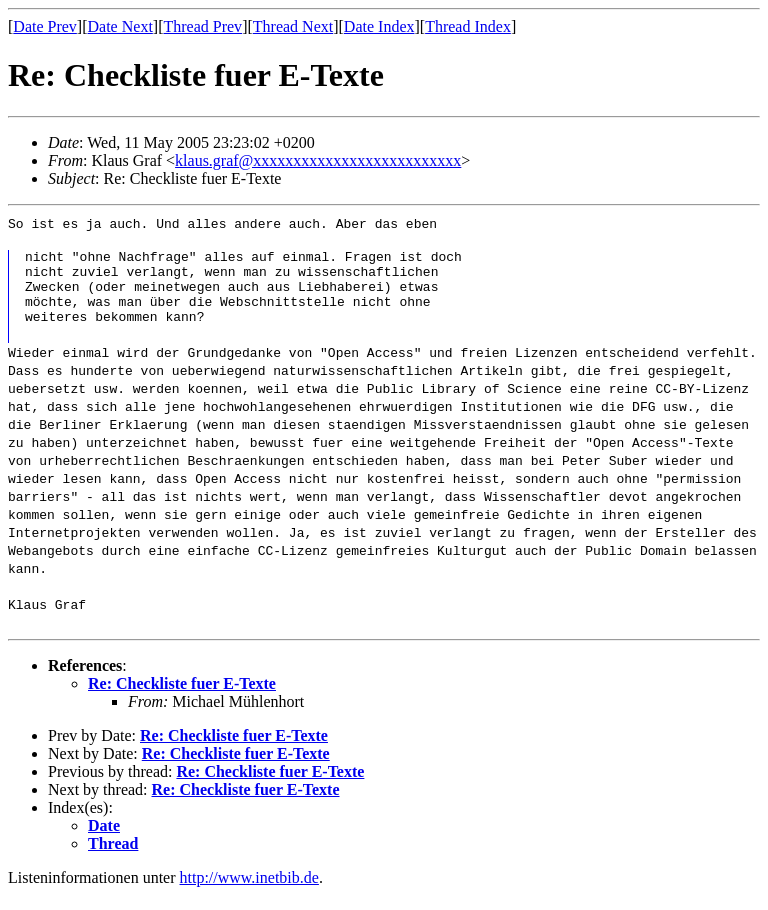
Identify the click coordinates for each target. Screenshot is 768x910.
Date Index (379, 26)
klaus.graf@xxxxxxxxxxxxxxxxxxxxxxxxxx (318, 160)
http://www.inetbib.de (249, 892)
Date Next (120, 26)
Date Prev (45, 26)
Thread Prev (202, 26)
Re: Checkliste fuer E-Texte (182, 698)
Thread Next (293, 26)
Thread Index (468, 26)
